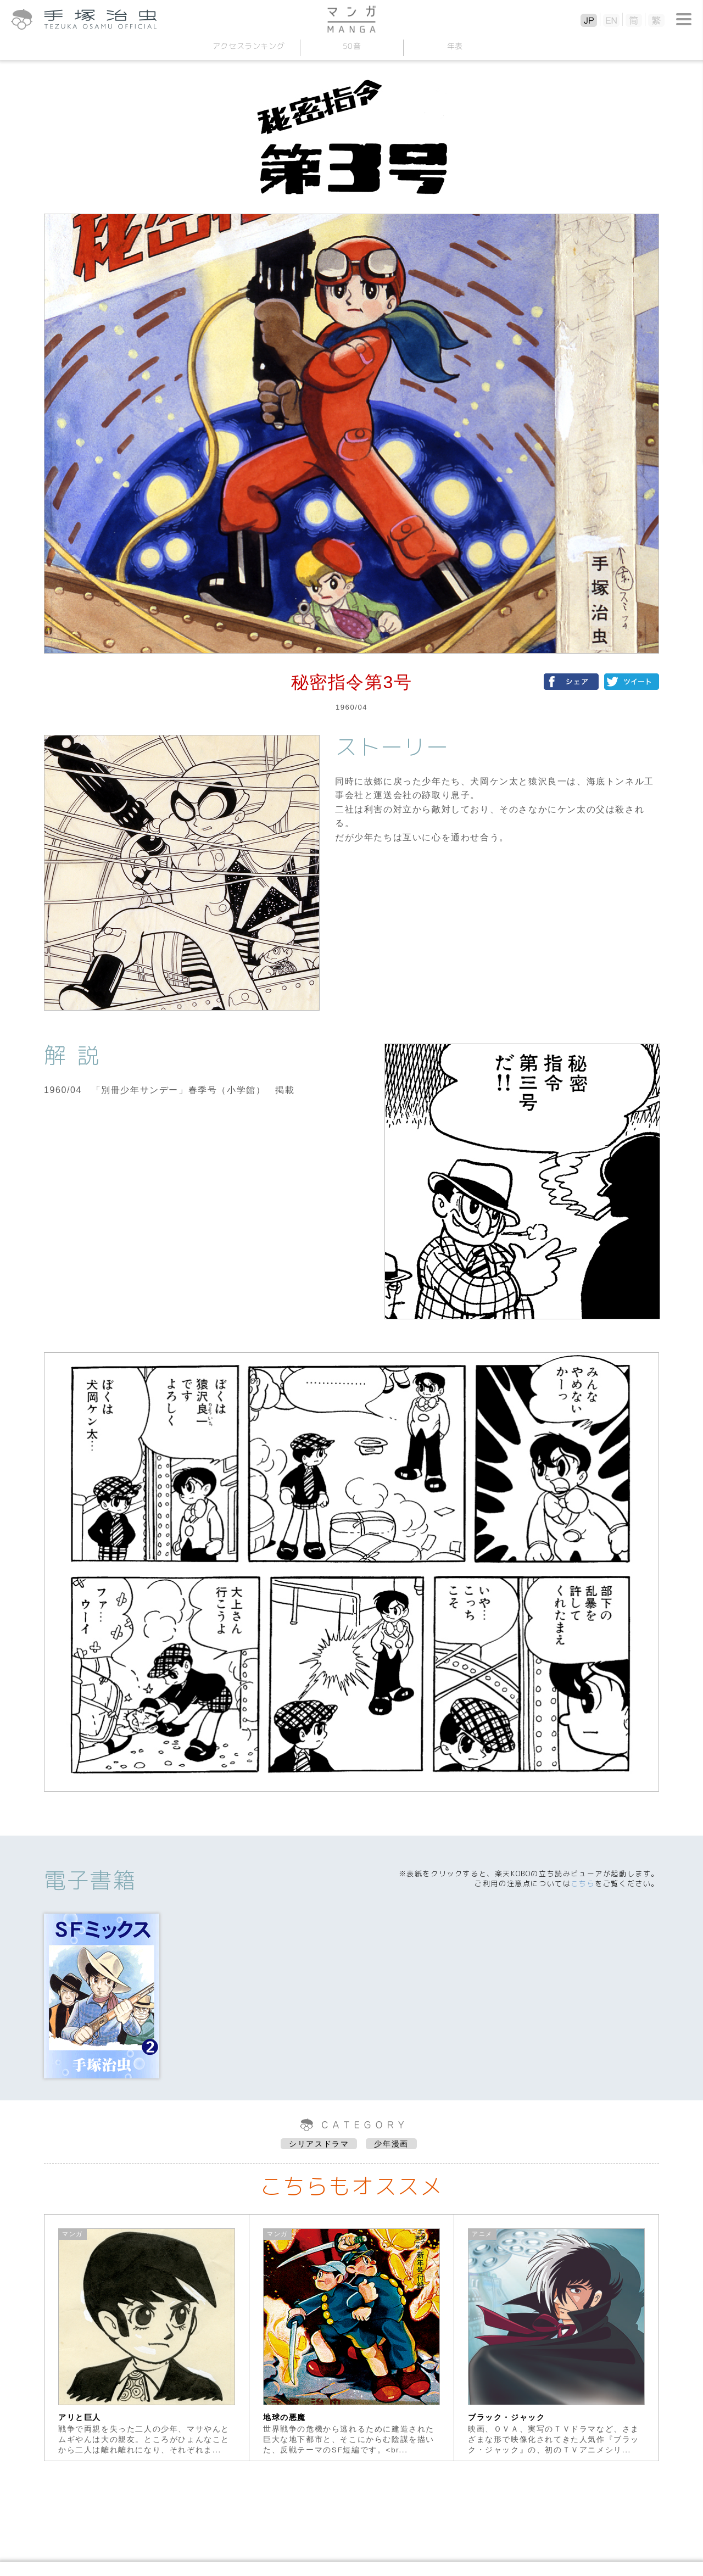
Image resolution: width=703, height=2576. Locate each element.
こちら (583, 1883)
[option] (146, 2337)
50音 (351, 46)
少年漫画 (391, 2143)
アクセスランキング (248, 46)
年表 (454, 46)
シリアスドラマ (319, 2143)
